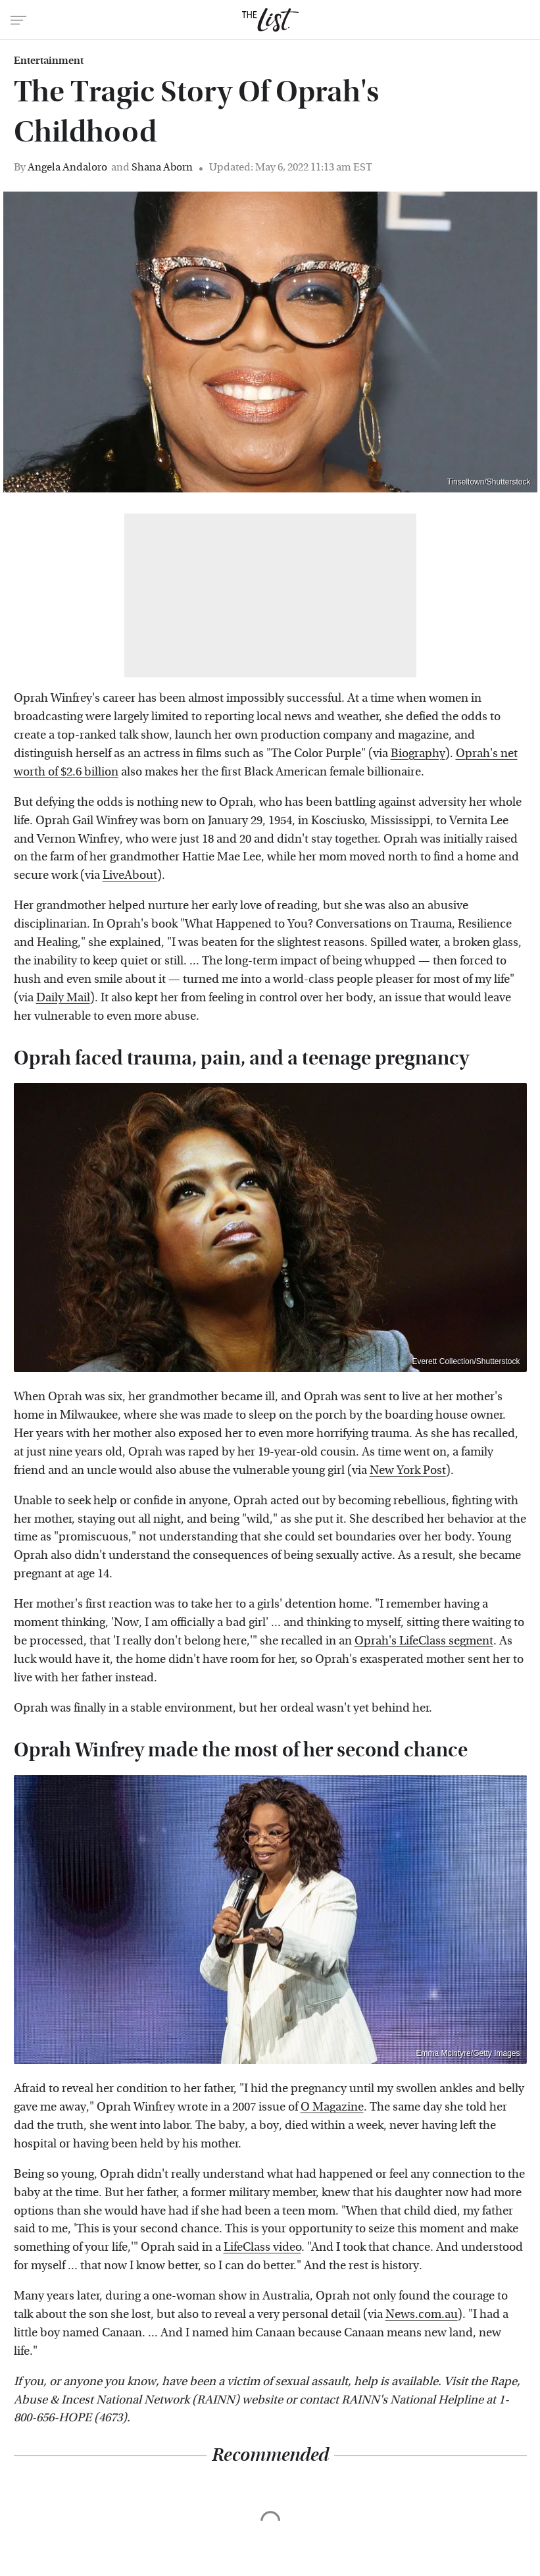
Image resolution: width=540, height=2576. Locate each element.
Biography (418, 753)
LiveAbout (130, 875)
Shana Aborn (162, 167)
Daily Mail (63, 998)
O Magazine (332, 2107)
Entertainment (49, 60)
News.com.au (421, 2314)
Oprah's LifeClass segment (424, 1641)
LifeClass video (262, 2247)
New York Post (408, 1470)
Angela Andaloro (67, 167)
